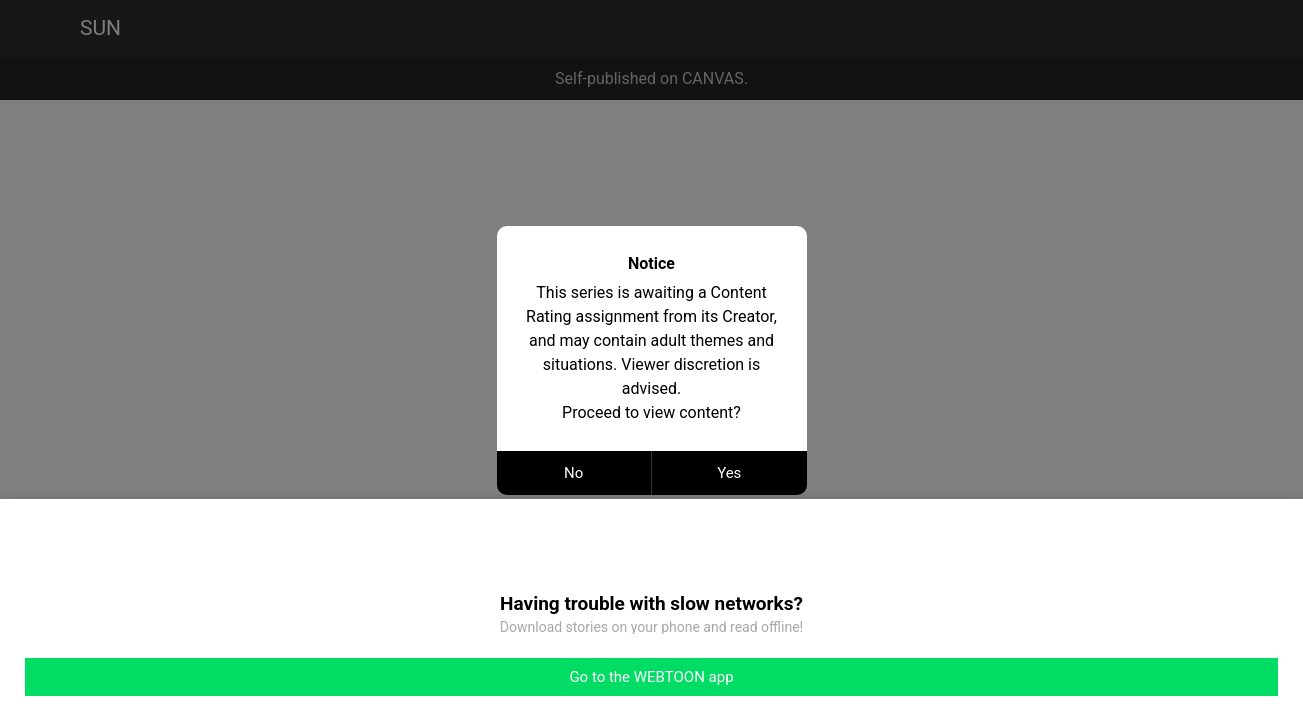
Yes (729, 473)
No (573, 473)
